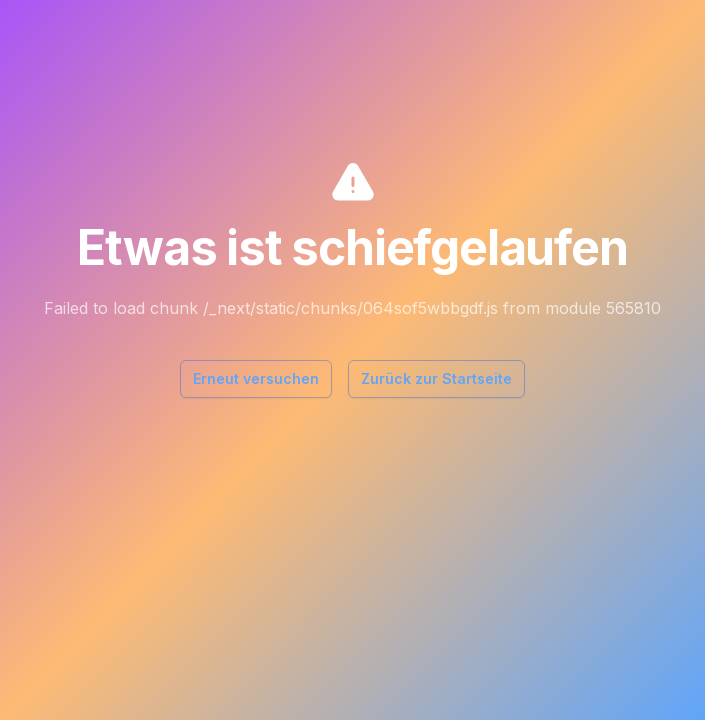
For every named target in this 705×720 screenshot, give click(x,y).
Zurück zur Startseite (436, 378)
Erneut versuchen (256, 378)
